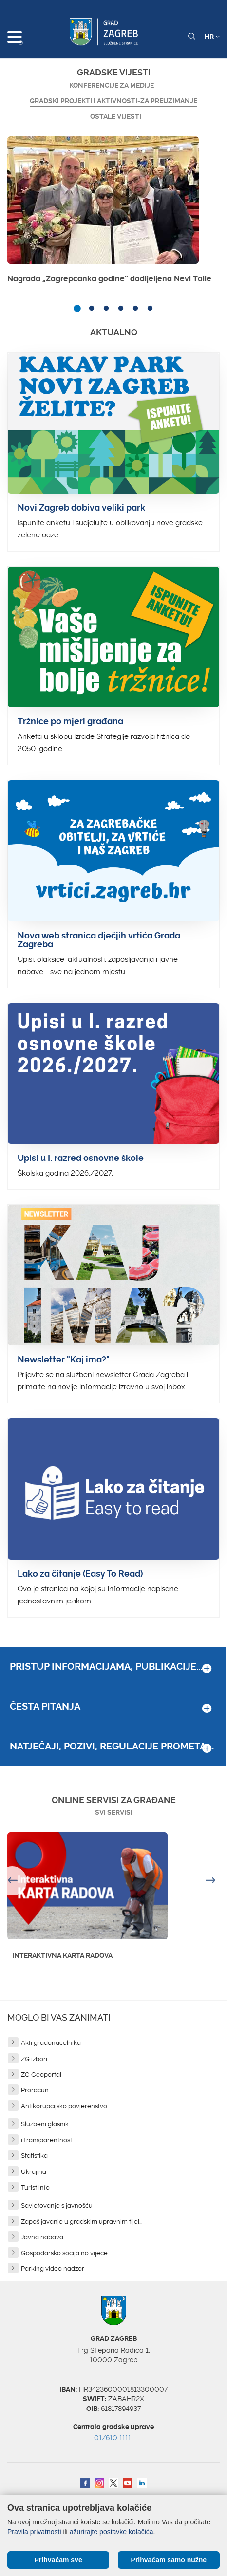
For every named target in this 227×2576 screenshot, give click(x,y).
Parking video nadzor (52, 2268)
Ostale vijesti (115, 116)
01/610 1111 (112, 2438)
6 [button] (150, 308)
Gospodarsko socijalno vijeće (64, 2253)
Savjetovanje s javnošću (57, 2205)
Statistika (34, 2155)
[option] (113, 212)
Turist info (35, 2187)
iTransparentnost (46, 2140)
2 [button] (91, 308)
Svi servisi (113, 1812)
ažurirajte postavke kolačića (111, 2532)
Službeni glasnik (45, 2124)
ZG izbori (34, 2058)
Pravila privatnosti (34, 2532)
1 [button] (77, 308)
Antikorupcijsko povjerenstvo (64, 2106)
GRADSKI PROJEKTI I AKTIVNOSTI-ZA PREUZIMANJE (113, 101)
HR (212, 36)
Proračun (35, 2090)
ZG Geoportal (41, 2074)
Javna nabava (42, 2237)
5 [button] (135, 308)
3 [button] (106, 308)
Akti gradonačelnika (51, 2042)
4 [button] (121, 308)
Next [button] (212, 1880)
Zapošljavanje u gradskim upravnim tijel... (81, 2221)
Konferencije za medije (111, 85)
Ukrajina (33, 2171)
